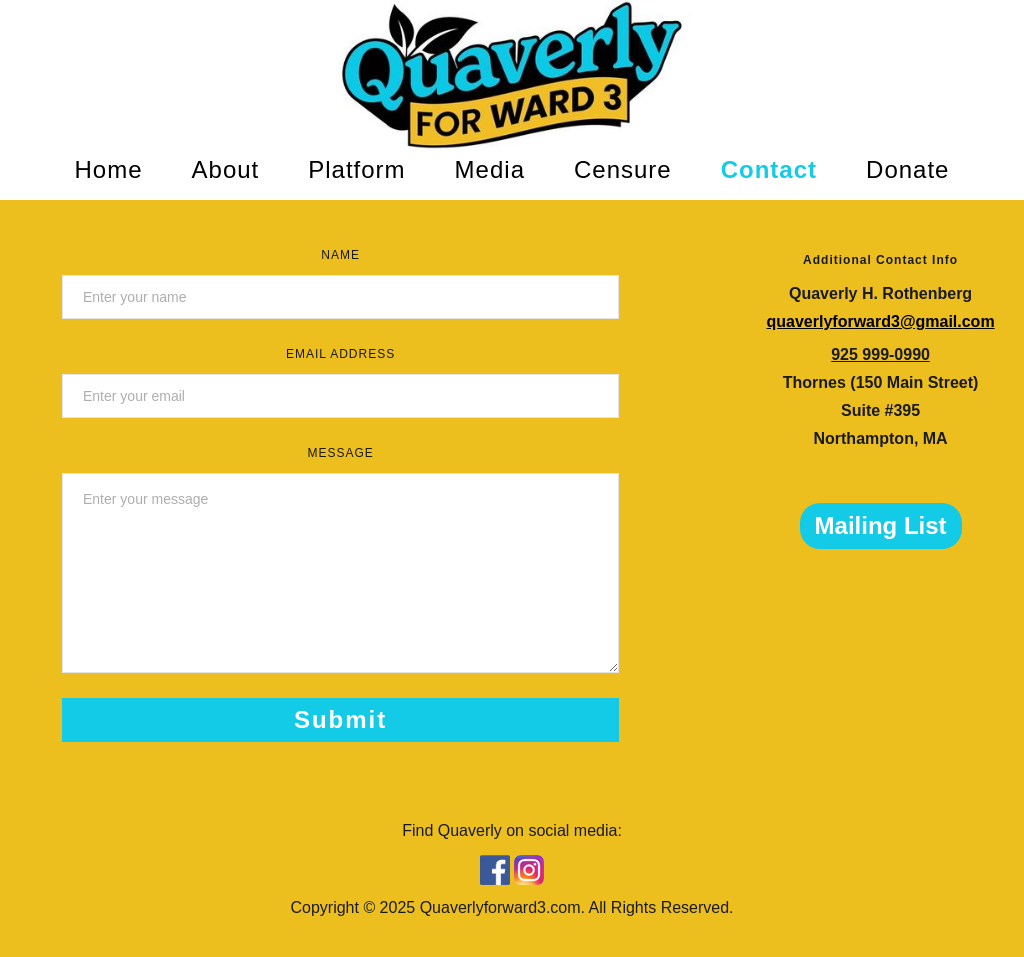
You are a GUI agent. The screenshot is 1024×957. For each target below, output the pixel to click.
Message (340, 453)
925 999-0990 (880, 354)
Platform (356, 169)
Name (340, 255)
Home (109, 169)
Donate (907, 169)
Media (490, 169)
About (226, 169)
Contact (769, 169)
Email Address (340, 354)
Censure (623, 169)
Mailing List (881, 525)
